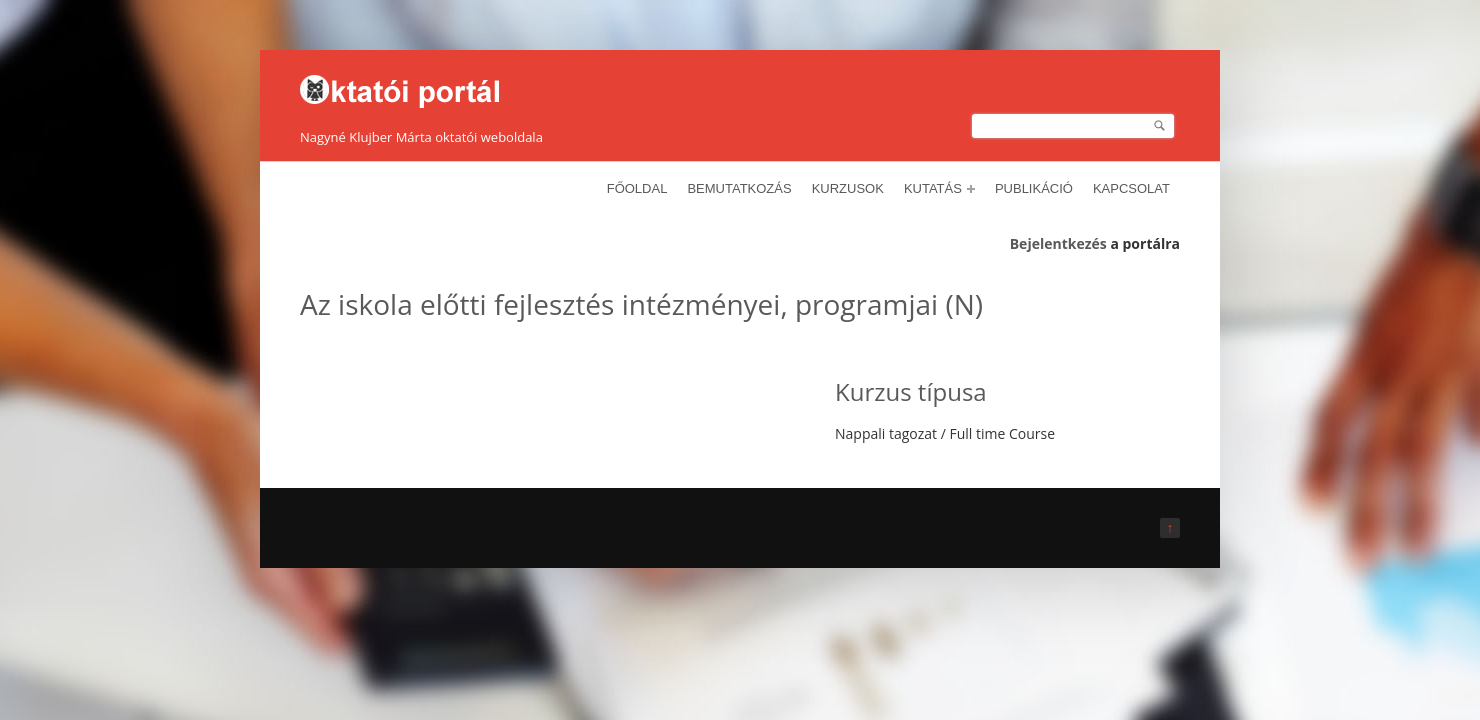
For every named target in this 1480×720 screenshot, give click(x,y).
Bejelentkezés (1058, 243)
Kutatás (939, 188)
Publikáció (1034, 188)
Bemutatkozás (739, 188)
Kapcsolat (1131, 188)
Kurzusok (848, 188)
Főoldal (637, 188)
